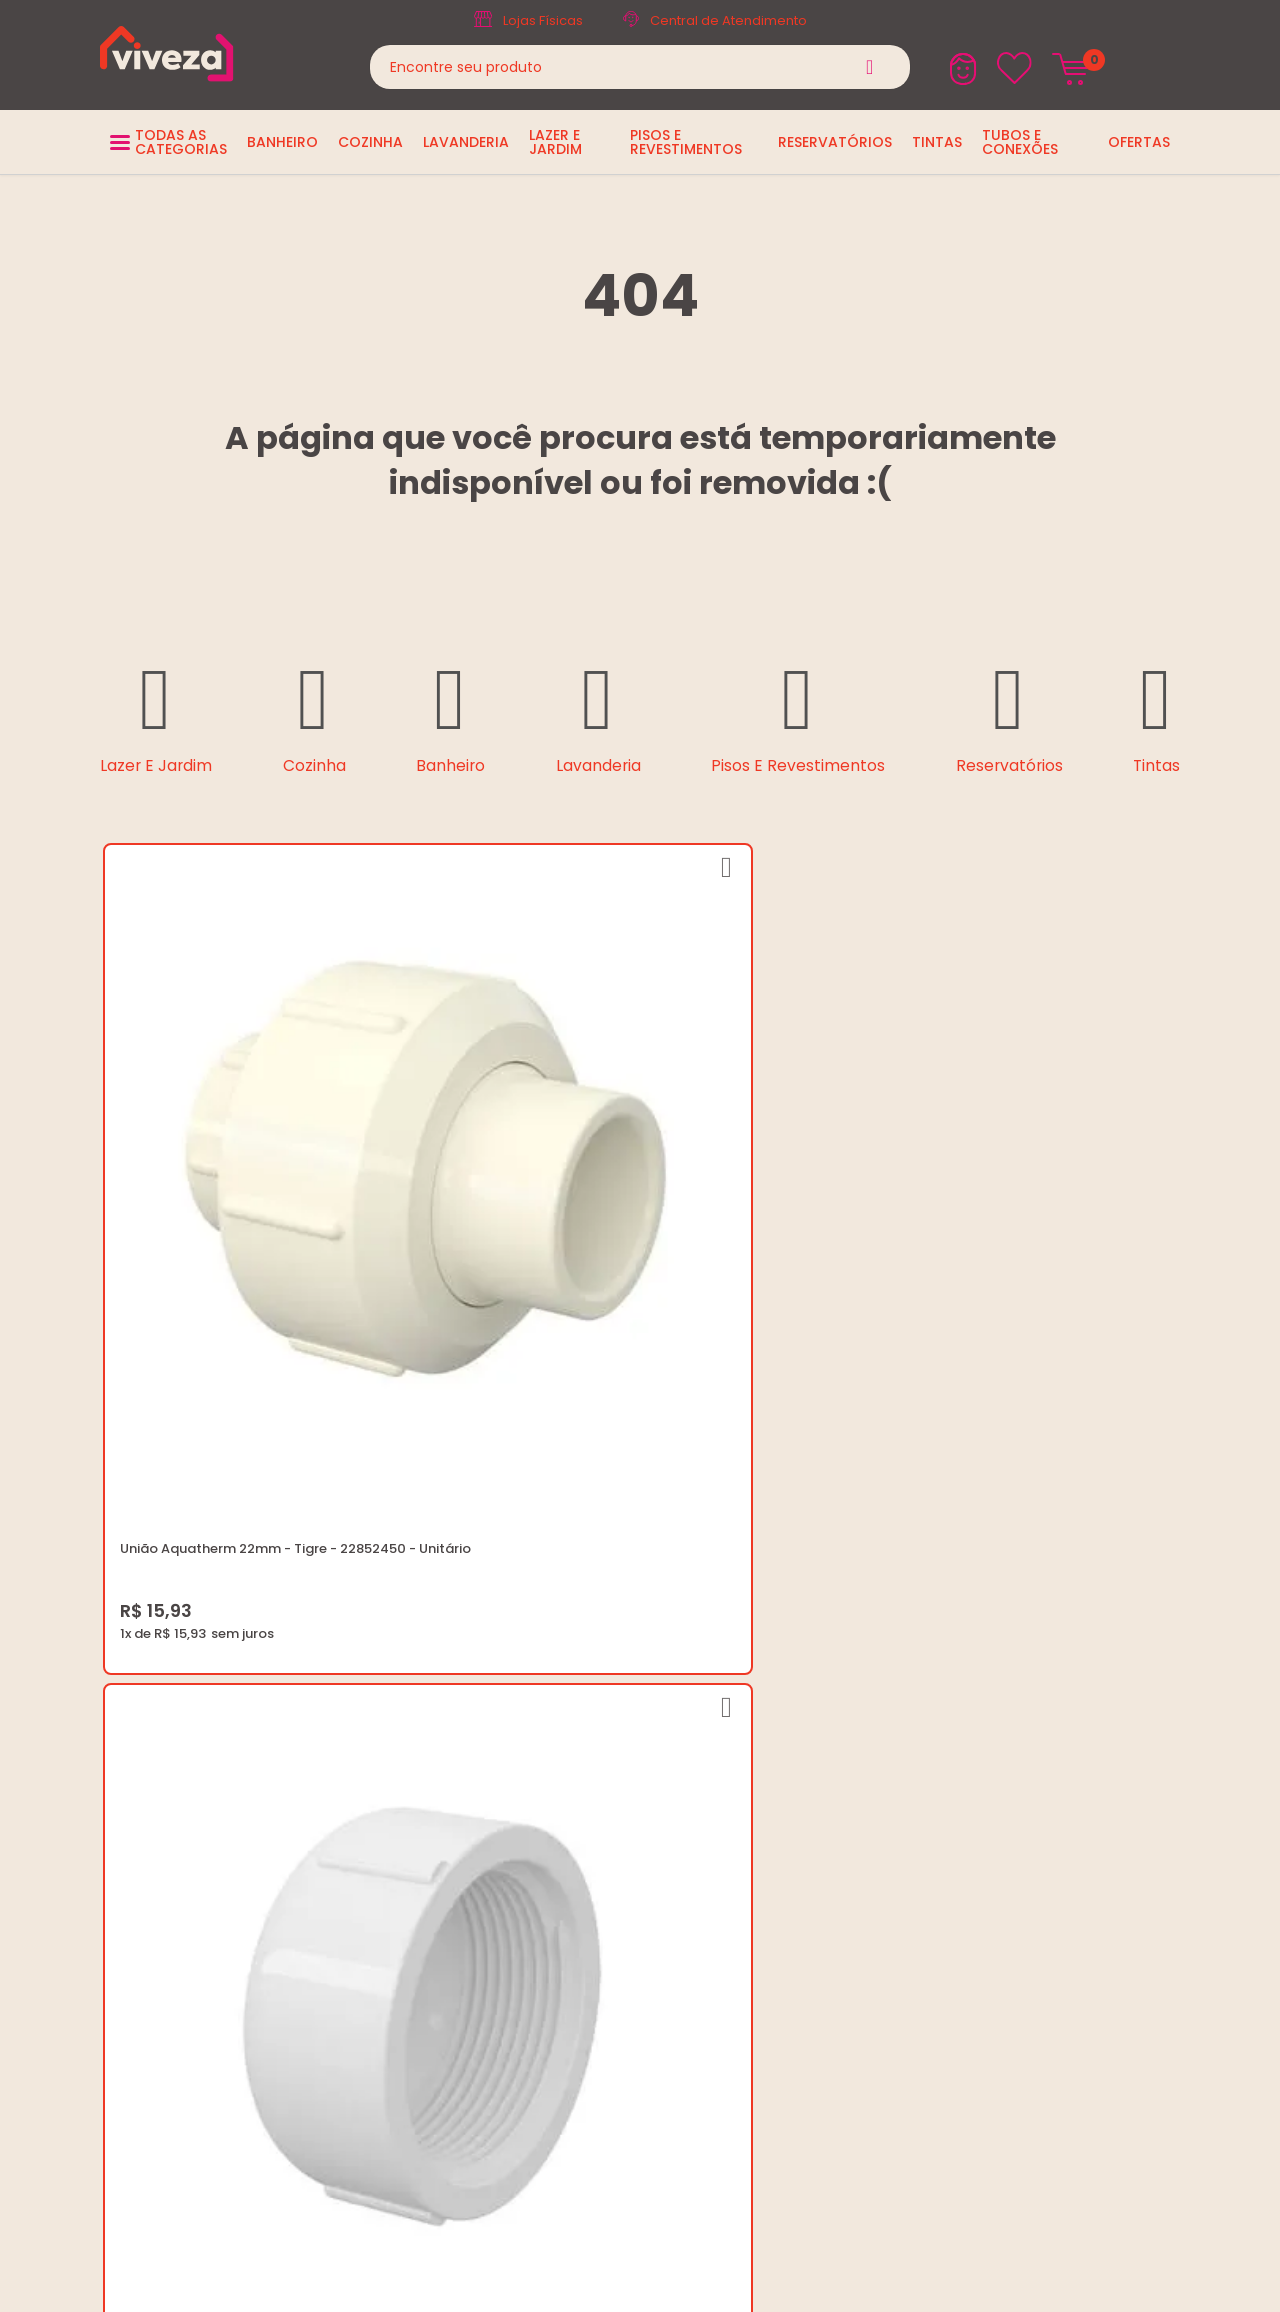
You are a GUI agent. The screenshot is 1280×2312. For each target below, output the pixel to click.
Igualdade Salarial (599, 1825)
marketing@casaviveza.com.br (1015, 1681)
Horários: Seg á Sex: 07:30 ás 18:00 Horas (1047, 1705)
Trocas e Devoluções (610, 1753)
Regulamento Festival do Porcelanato (662, 1777)
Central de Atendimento (728, 20)
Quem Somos (584, 1681)
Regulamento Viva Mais (616, 1801)
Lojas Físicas (543, 20)
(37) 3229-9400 (966, 1657)
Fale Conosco (960, 1729)
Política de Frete (591, 1729)
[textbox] (640, 67)
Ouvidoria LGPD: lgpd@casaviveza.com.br (675, 1849)
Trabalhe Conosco (600, 1705)
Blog (553, 1657)
